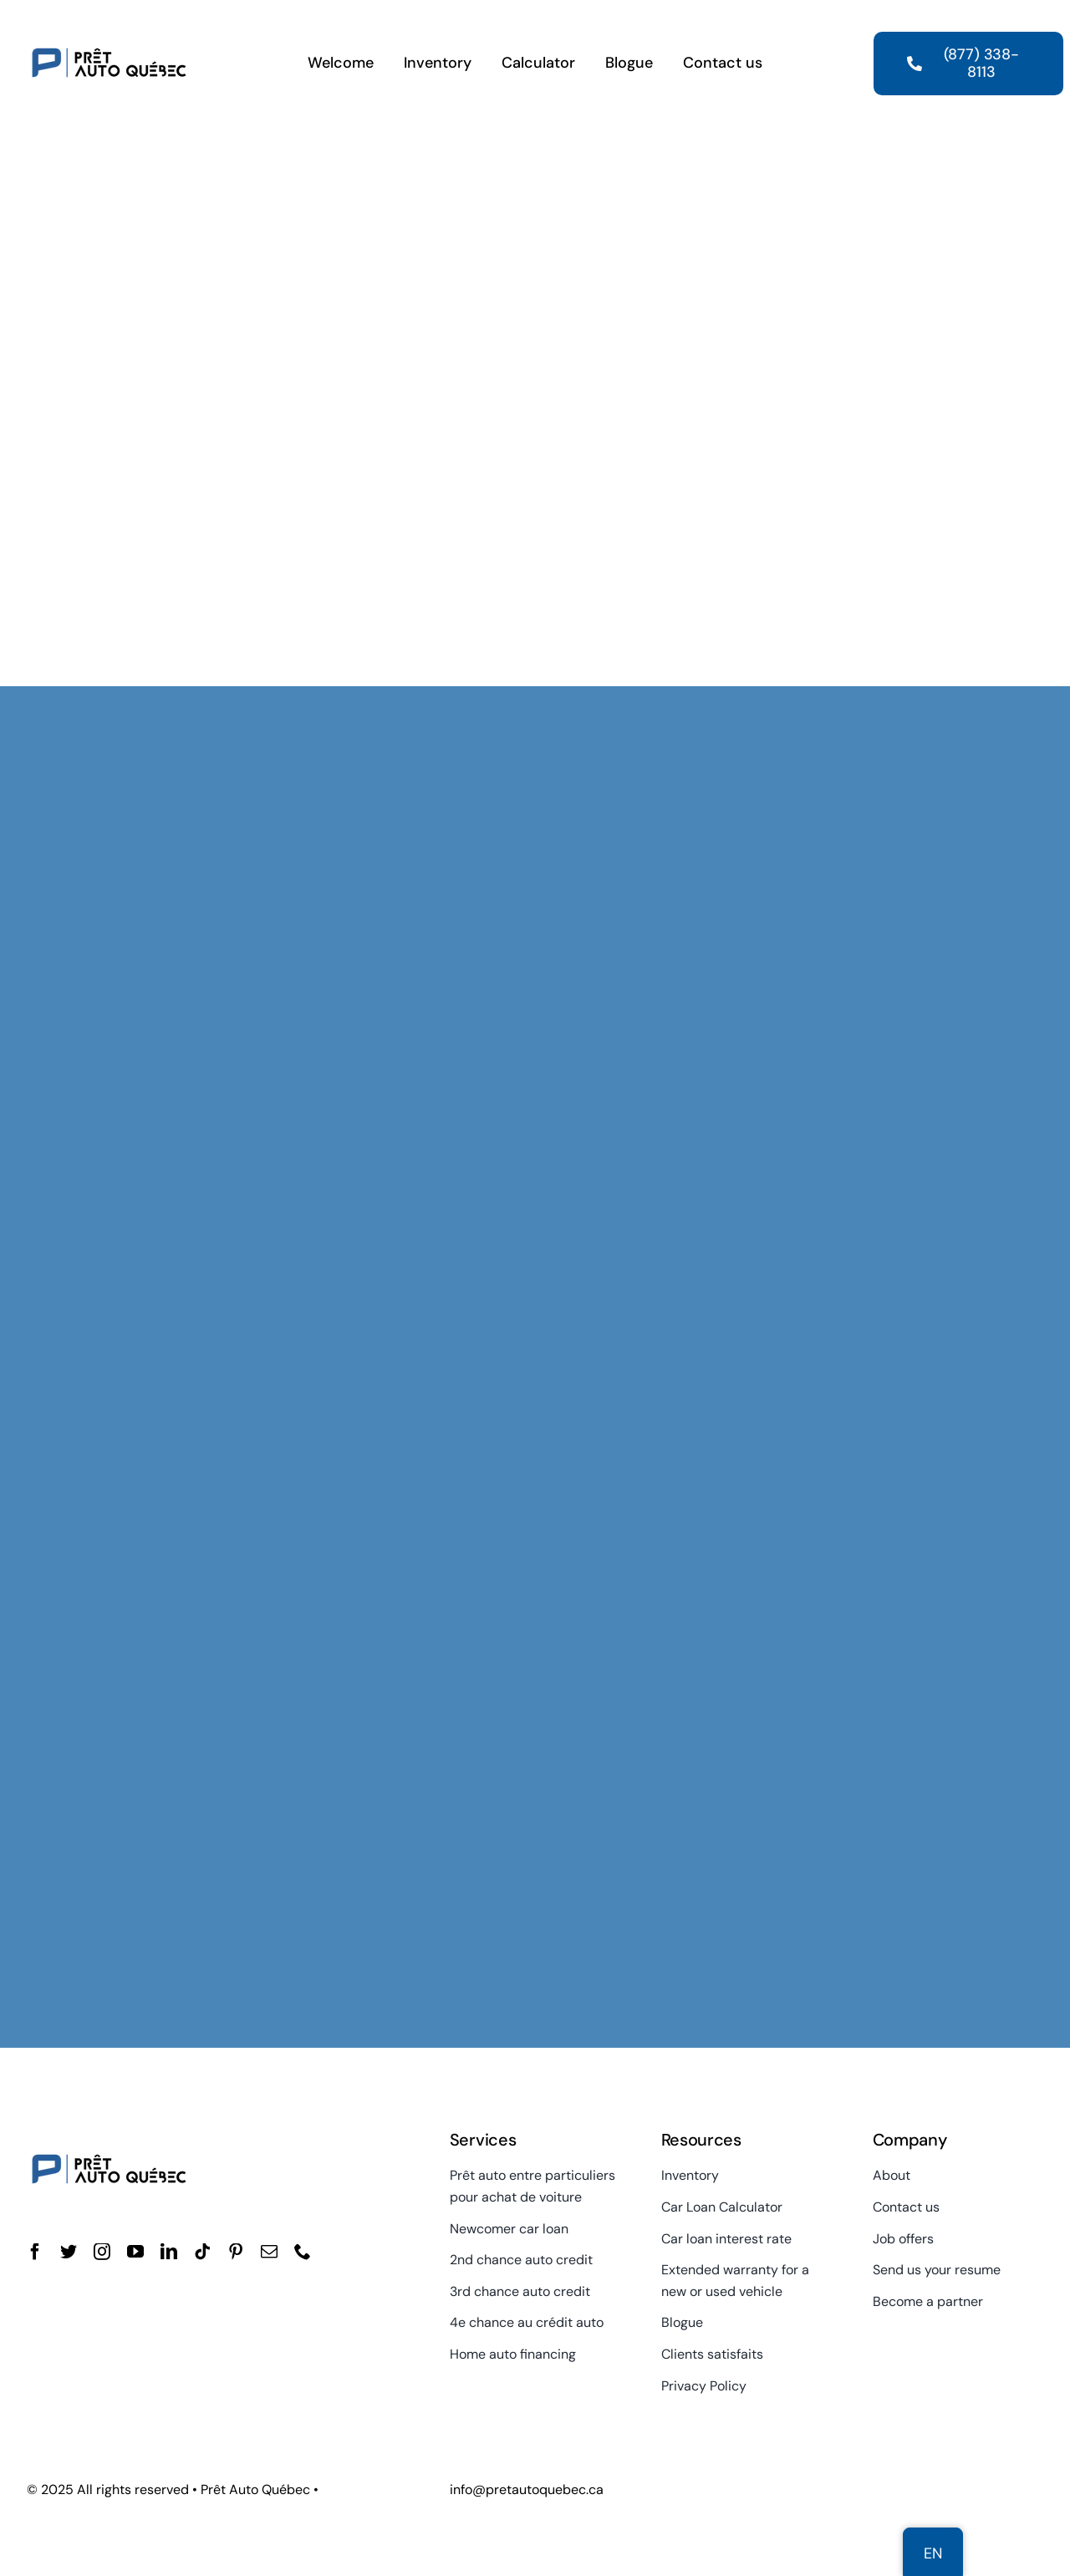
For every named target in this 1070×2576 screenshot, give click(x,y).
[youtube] (135, 2251)
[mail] (269, 2251)
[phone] (302, 2251)
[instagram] (102, 2251)
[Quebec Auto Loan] (109, 23)
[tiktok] (202, 2251)
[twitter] (68, 2251)
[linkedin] (168, 2251)
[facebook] (35, 2251)
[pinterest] (235, 2251)
